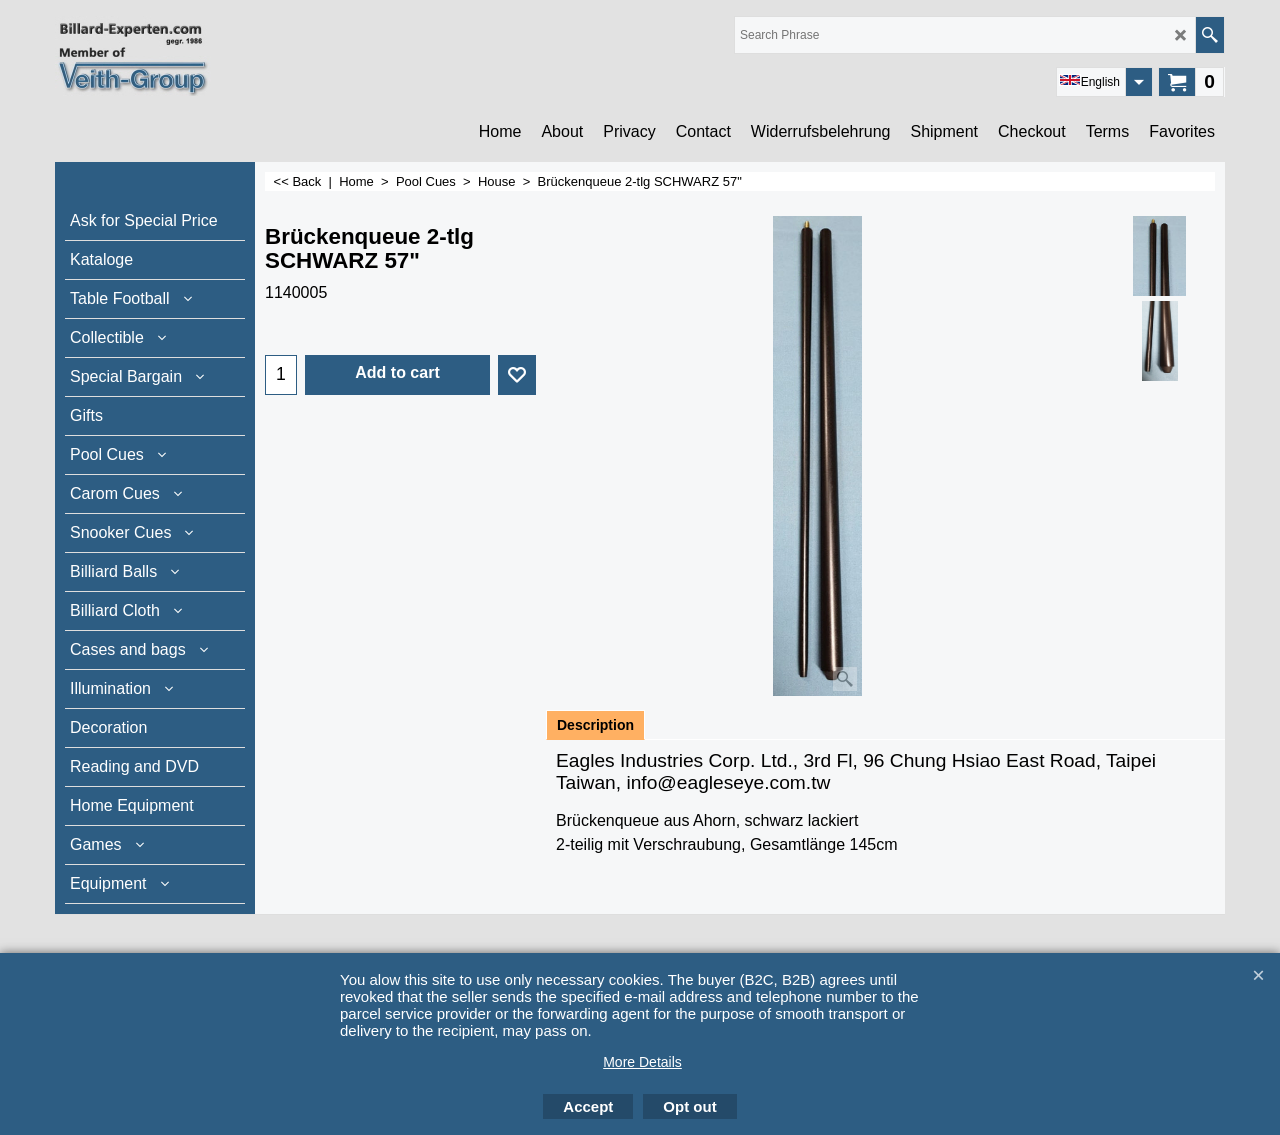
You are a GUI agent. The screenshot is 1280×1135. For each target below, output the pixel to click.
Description (595, 725)
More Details (642, 1062)
